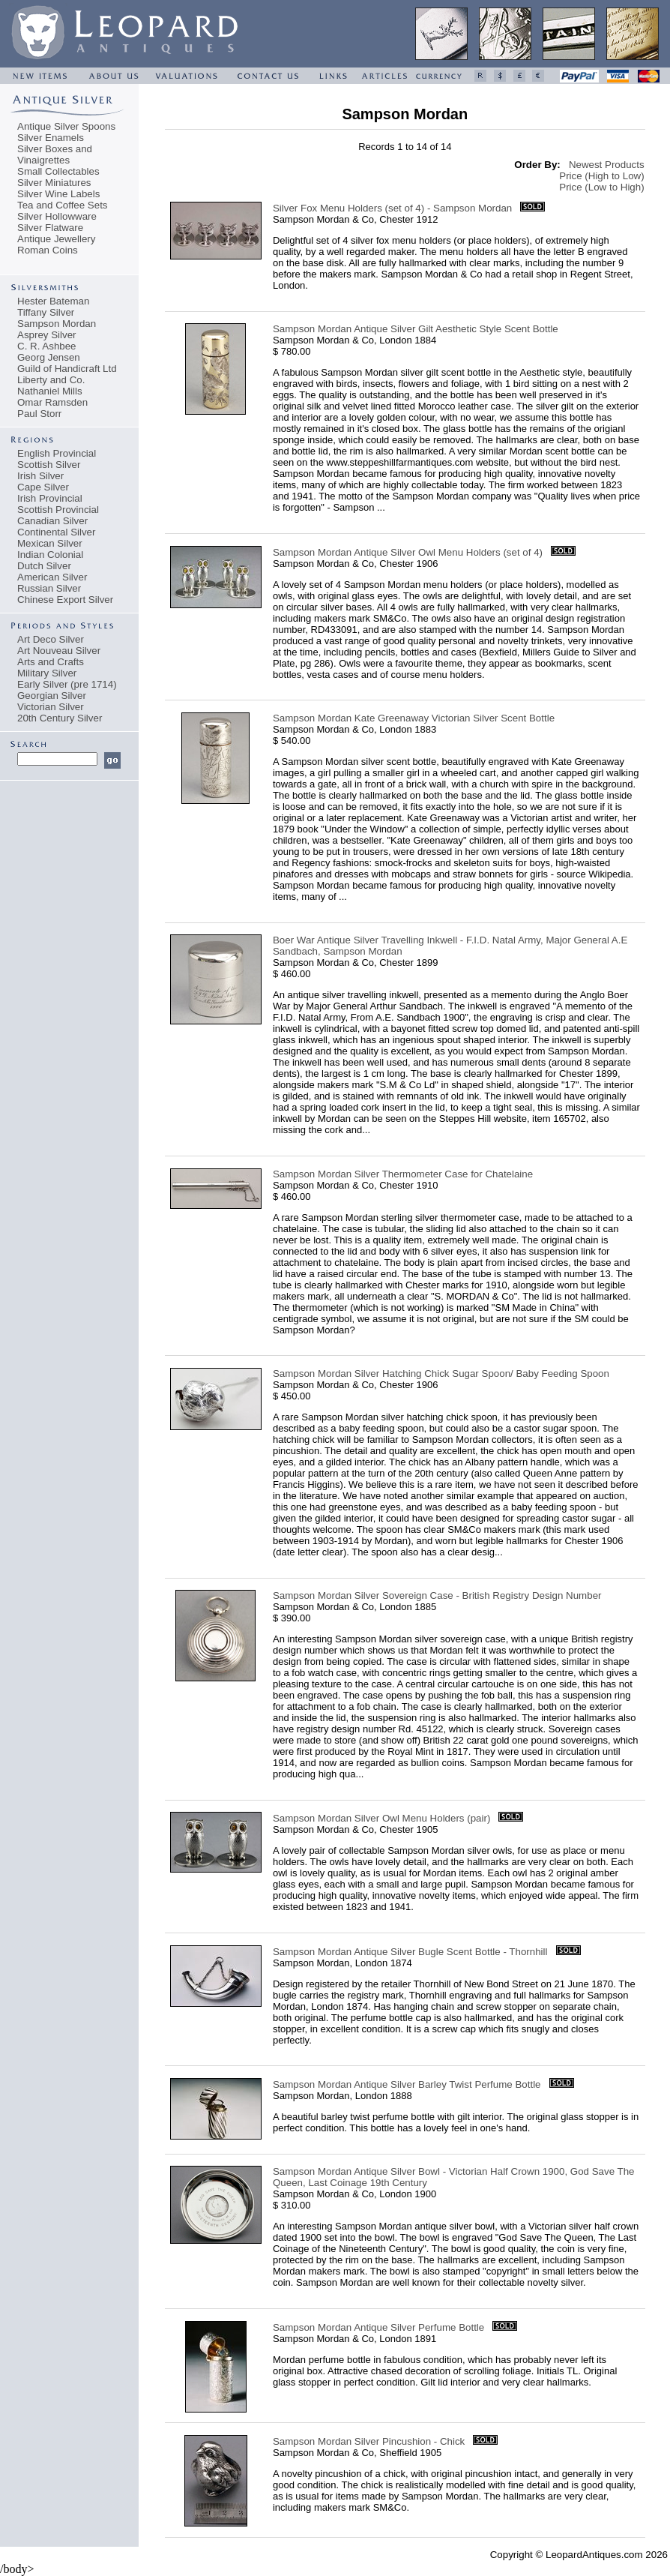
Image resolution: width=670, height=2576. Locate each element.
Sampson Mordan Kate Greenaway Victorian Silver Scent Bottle (414, 718)
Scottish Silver (48, 464)
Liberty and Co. (51, 379)
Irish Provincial (49, 498)
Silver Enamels (50, 137)
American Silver (52, 577)
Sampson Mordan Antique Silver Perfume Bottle (378, 2327)
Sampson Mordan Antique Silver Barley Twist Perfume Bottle (407, 2084)
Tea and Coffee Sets (62, 205)
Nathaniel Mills (49, 391)
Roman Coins (47, 250)
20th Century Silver (59, 718)
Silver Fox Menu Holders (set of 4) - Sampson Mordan (392, 208)
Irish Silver (40, 475)
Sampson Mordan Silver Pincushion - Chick (369, 2441)
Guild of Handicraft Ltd (67, 368)
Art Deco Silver (50, 639)
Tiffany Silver (45, 312)
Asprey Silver (46, 334)
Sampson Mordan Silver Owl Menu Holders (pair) (381, 1818)
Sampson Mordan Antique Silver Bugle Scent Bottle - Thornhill (410, 1951)
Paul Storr (39, 413)
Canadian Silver (52, 520)
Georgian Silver (51, 695)
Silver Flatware (50, 227)
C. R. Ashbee (46, 346)
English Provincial (56, 453)
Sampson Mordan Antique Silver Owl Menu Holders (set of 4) (408, 552)
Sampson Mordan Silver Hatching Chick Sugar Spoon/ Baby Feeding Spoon (441, 1373)
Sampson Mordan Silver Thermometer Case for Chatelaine (403, 1174)
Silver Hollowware (57, 216)
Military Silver (46, 673)
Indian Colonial (50, 554)
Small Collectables (58, 171)
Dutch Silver (44, 565)
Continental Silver (56, 532)
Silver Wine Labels (58, 193)
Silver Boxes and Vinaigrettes (54, 154)
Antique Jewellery (56, 238)
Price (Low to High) (601, 187)
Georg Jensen (48, 357)
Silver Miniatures (54, 182)
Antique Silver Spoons (66, 126)
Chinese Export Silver (65, 599)
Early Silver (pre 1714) (67, 684)
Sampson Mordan (56, 323)
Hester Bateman (53, 301)
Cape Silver (43, 487)
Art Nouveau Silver (58, 650)
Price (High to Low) (601, 175)
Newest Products (607, 164)
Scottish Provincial (58, 509)
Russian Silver (49, 588)
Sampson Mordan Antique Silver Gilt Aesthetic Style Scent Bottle (415, 328)
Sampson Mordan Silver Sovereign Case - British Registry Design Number (437, 1595)
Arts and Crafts (50, 661)
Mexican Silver (49, 543)
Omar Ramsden (52, 402)
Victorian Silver (50, 706)
